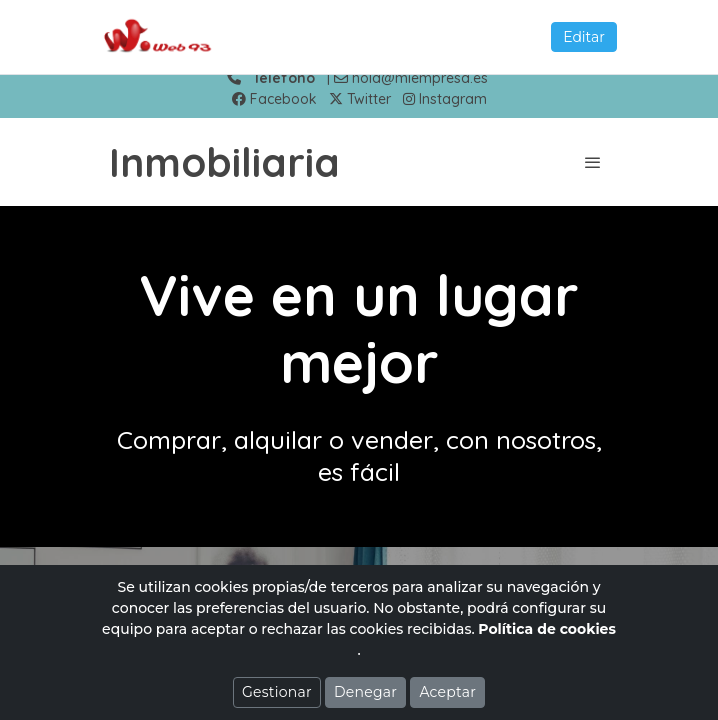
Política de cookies (547, 629)
